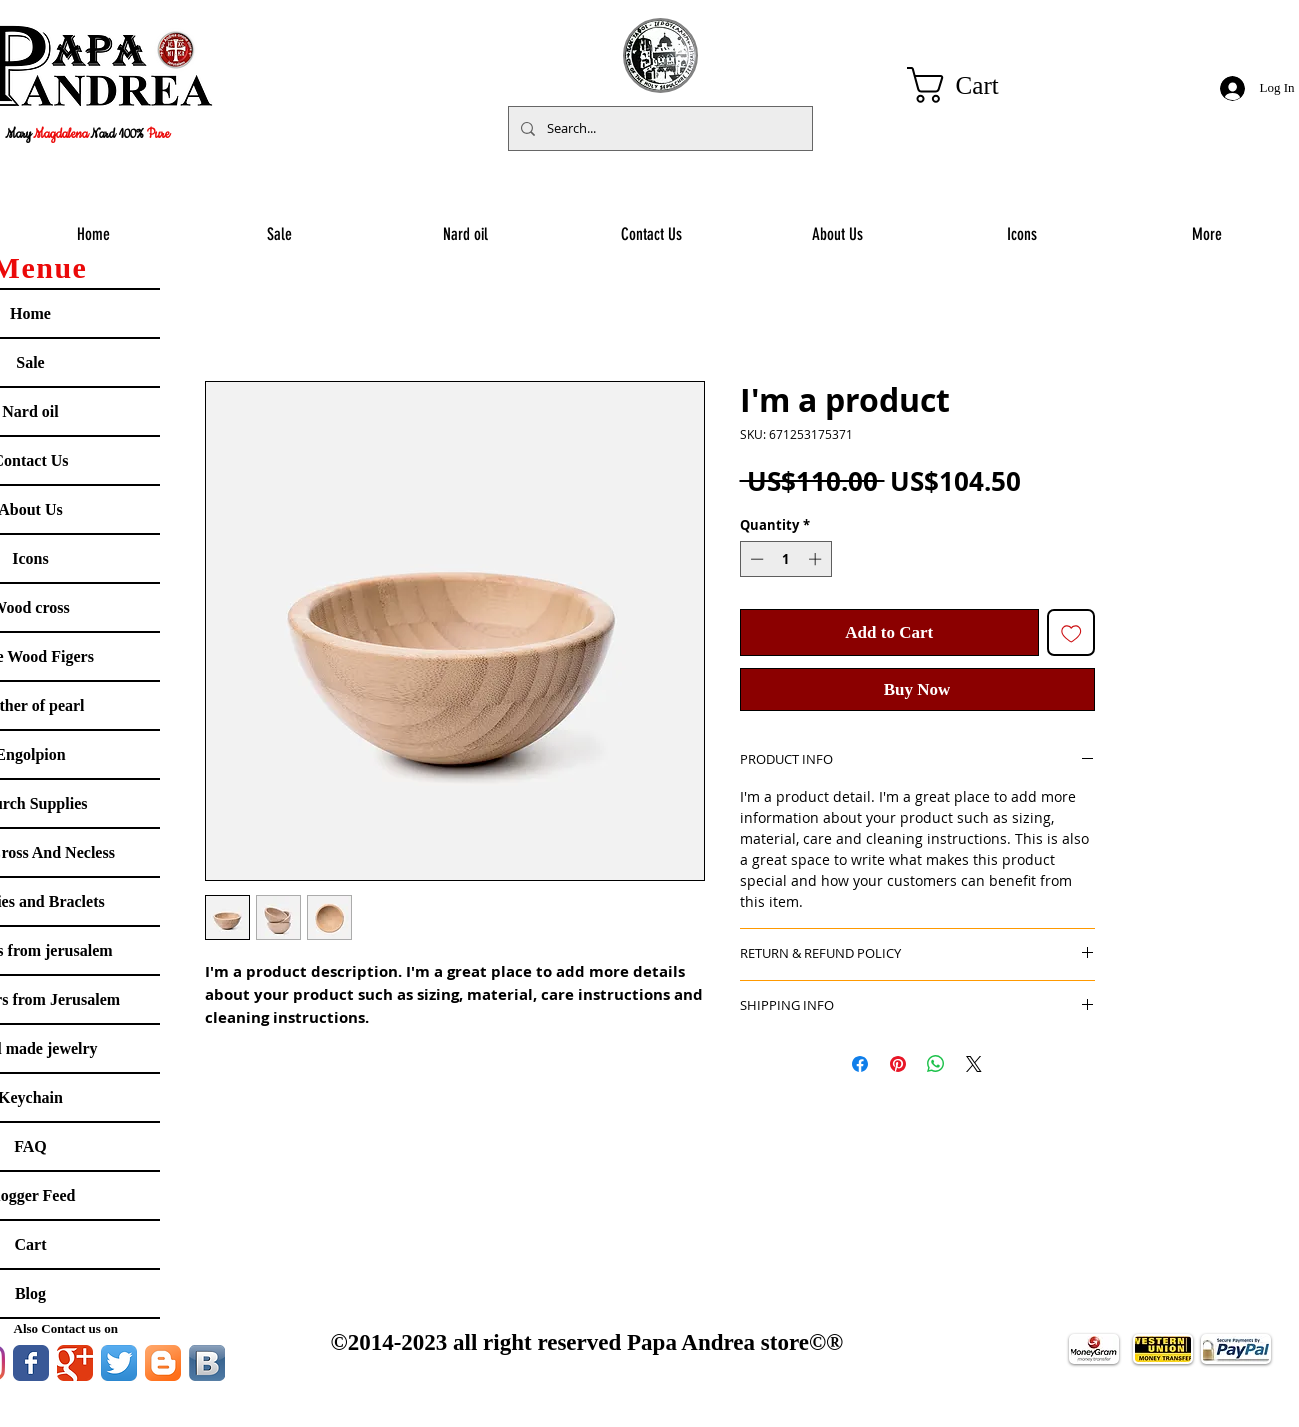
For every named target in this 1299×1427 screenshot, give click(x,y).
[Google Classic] (75, 1363)
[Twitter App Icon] (119, 1363)
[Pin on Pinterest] (898, 1064)
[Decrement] (755, 559)
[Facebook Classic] (31, 1363)
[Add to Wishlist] (1071, 633)
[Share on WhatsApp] (936, 1064)
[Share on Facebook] (860, 1064)
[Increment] (817, 559)
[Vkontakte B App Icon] (207, 1363)
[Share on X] (974, 1064)
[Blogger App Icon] (163, 1363)
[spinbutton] (785, 559)
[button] (974, 85)
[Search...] (658, 128)
